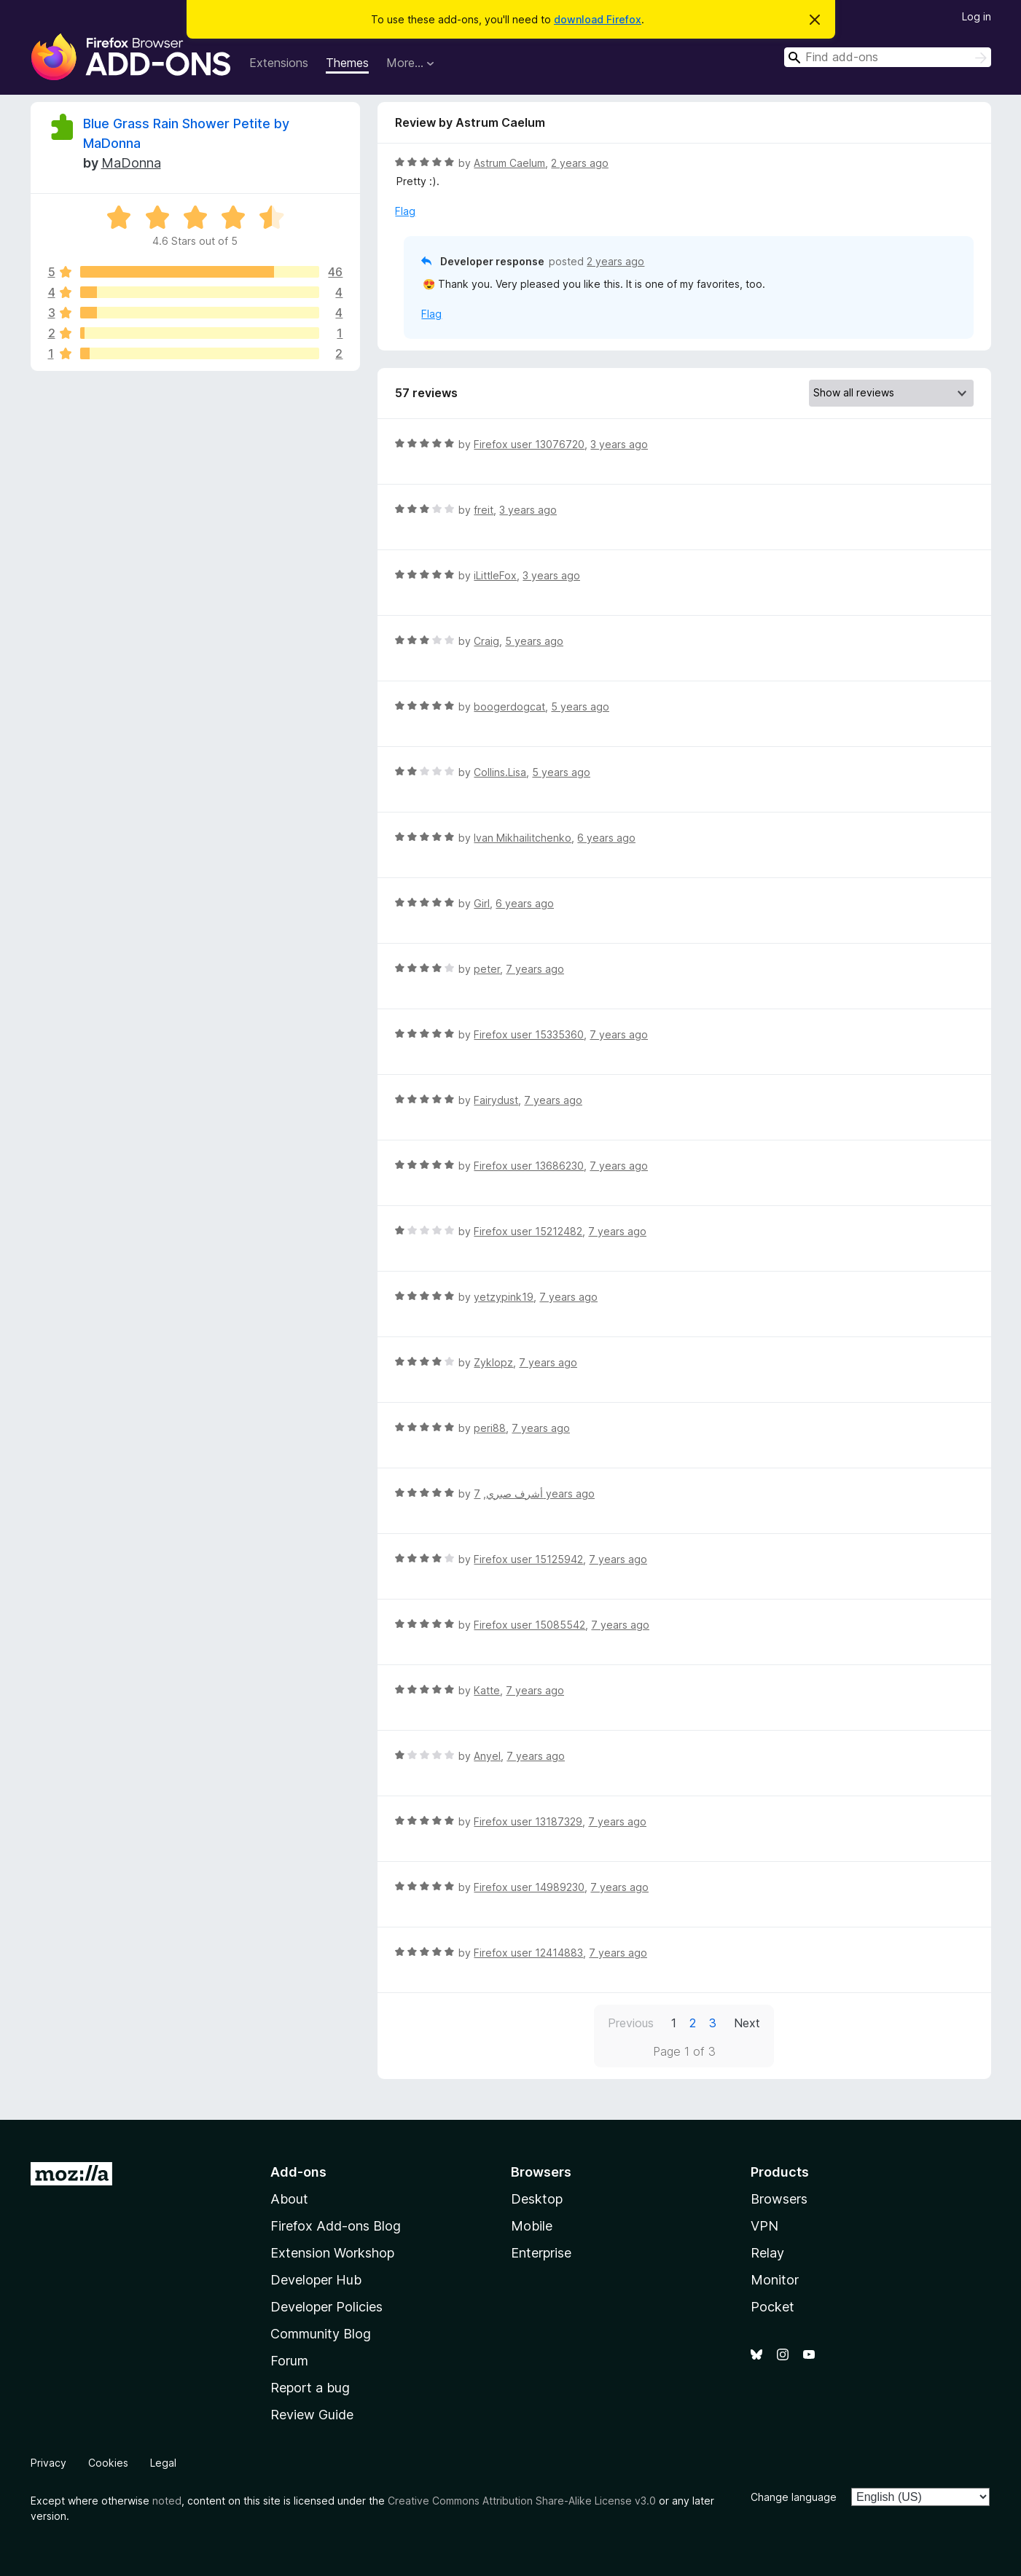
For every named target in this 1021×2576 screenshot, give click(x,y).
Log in (976, 16)
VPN (764, 2226)
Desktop (537, 2199)
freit (483, 510)
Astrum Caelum (509, 163)
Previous (631, 2023)
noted (166, 2500)
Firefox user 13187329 (528, 1821)
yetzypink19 (503, 1297)
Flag (405, 211)
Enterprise (541, 2252)
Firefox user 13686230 (529, 1165)
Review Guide (311, 2414)
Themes (347, 62)
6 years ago (606, 837)
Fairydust (496, 1100)
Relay (767, 2252)
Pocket (772, 2306)
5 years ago (534, 641)
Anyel (487, 1756)
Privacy (48, 2462)
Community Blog (320, 2333)
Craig (486, 641)
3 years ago (619, 444)
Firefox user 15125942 (528, 1559)
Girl (482, 903)
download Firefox (597, 19)
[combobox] (887, 57)
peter (487, 969)
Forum (289, 2360)
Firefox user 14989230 (529, 1887)
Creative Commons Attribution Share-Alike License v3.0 (522, 2500)
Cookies (108, 2462)
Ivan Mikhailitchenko (522, 837)
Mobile (531, 2226)
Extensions (278, 62)
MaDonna (131, 163)
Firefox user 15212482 (528, 1231)
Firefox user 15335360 (529, 1034)
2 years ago (580, 163)
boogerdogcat (509, 706)
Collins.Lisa (500, 772)
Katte (487, 1690)
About (289, 2199)
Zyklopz (493, 1362)
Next (747, 2023)
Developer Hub (315, 2279)
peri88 (490, 1428)
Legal (163, 2462)
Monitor (775, 2279)
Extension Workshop (332, 2252)
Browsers (779, 2199)
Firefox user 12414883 (528, 1952)
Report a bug (310, 2387)
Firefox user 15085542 (529, 1624)
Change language (794, 2497)
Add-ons (298, 2172)
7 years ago (535, 969)
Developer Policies (326, 2306)
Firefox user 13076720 (529, 444)
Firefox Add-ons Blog (335, 2226)
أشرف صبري (514, 1493)
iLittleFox (495, 575)
